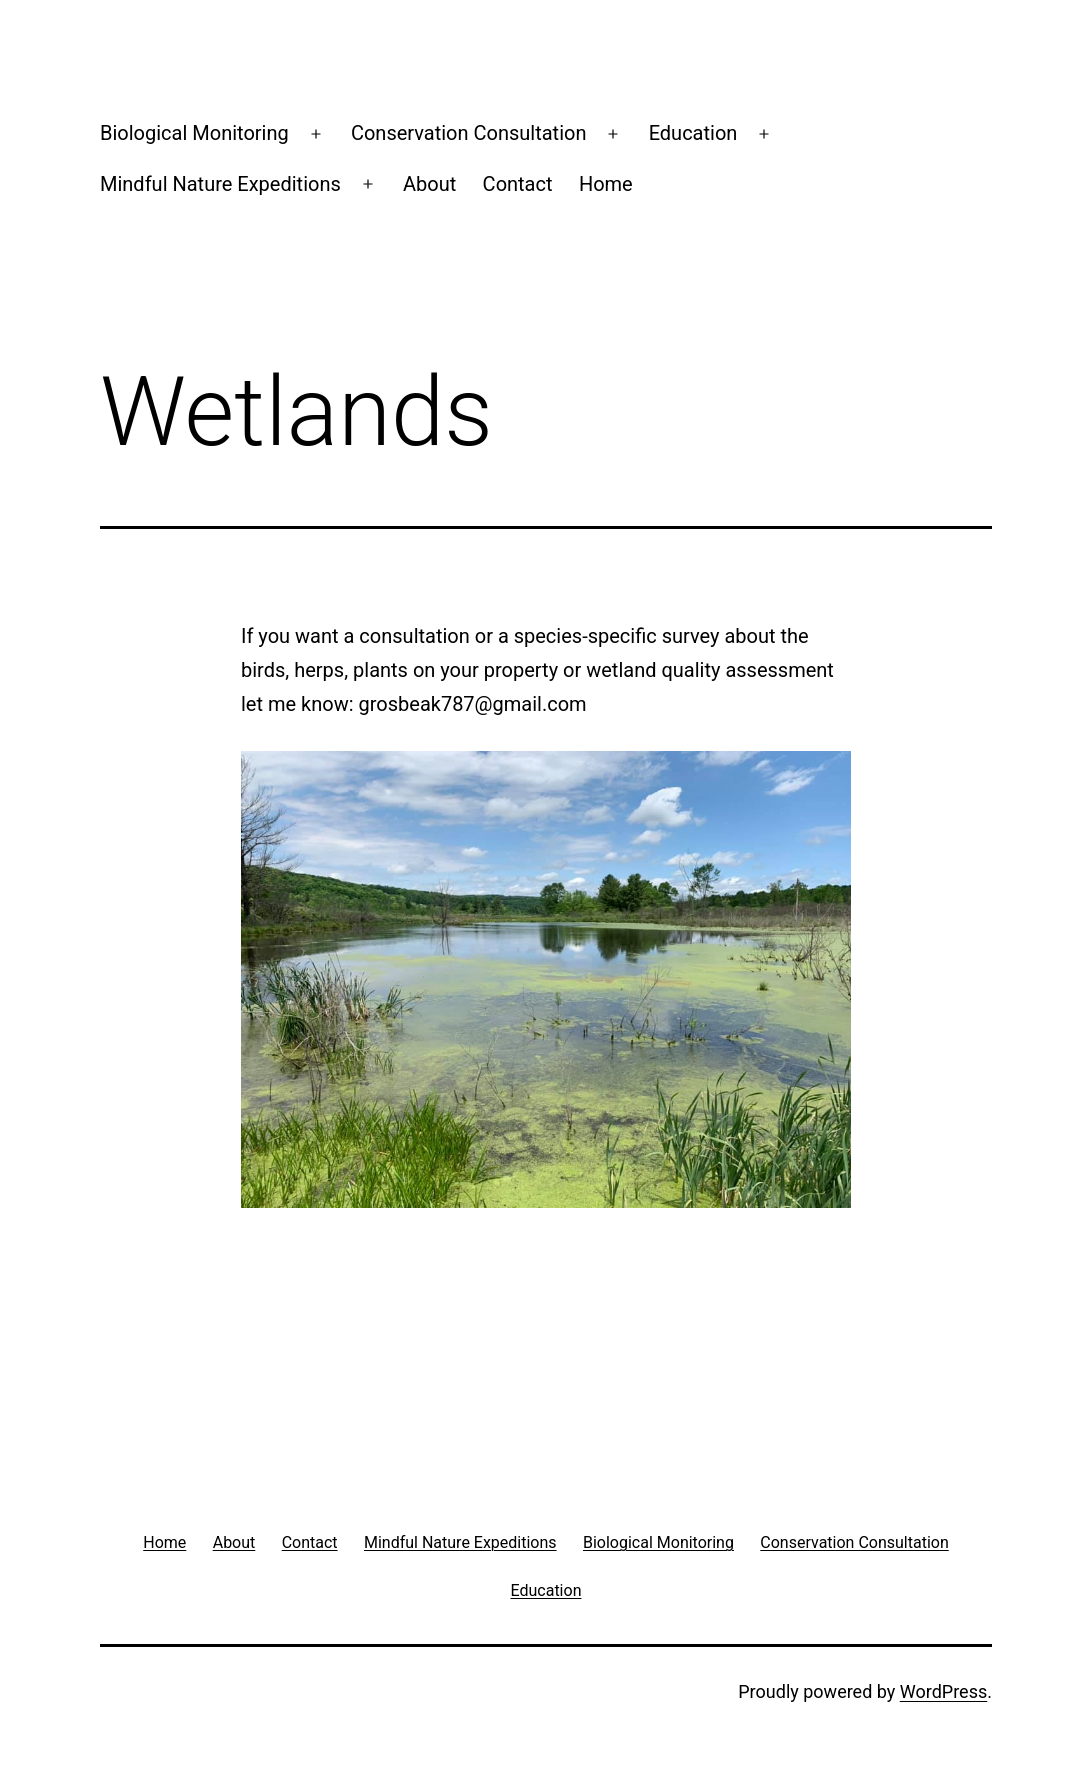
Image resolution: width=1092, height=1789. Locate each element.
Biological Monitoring (194, 133)
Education (693, 133)
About (429, 184)
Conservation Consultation (469, 133)
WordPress (943, 1691)
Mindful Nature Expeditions (220, 184)
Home (606, 184)
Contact (518, 184)
